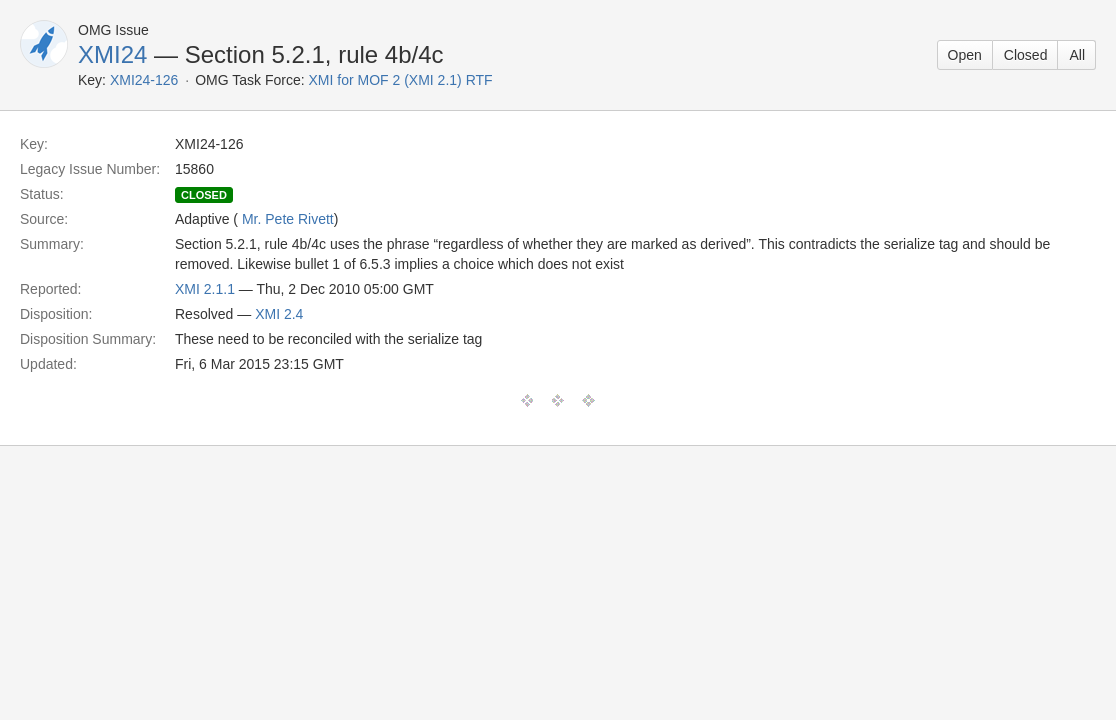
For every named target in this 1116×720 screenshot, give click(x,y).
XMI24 (112, 54)
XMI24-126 (144, 80)
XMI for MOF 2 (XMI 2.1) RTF (401, 80)
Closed (1026, 55)
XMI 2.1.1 (205, 289)
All (1077, 55)
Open (965, 55)
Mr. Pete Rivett (288, 219)
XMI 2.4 (279, 314)
